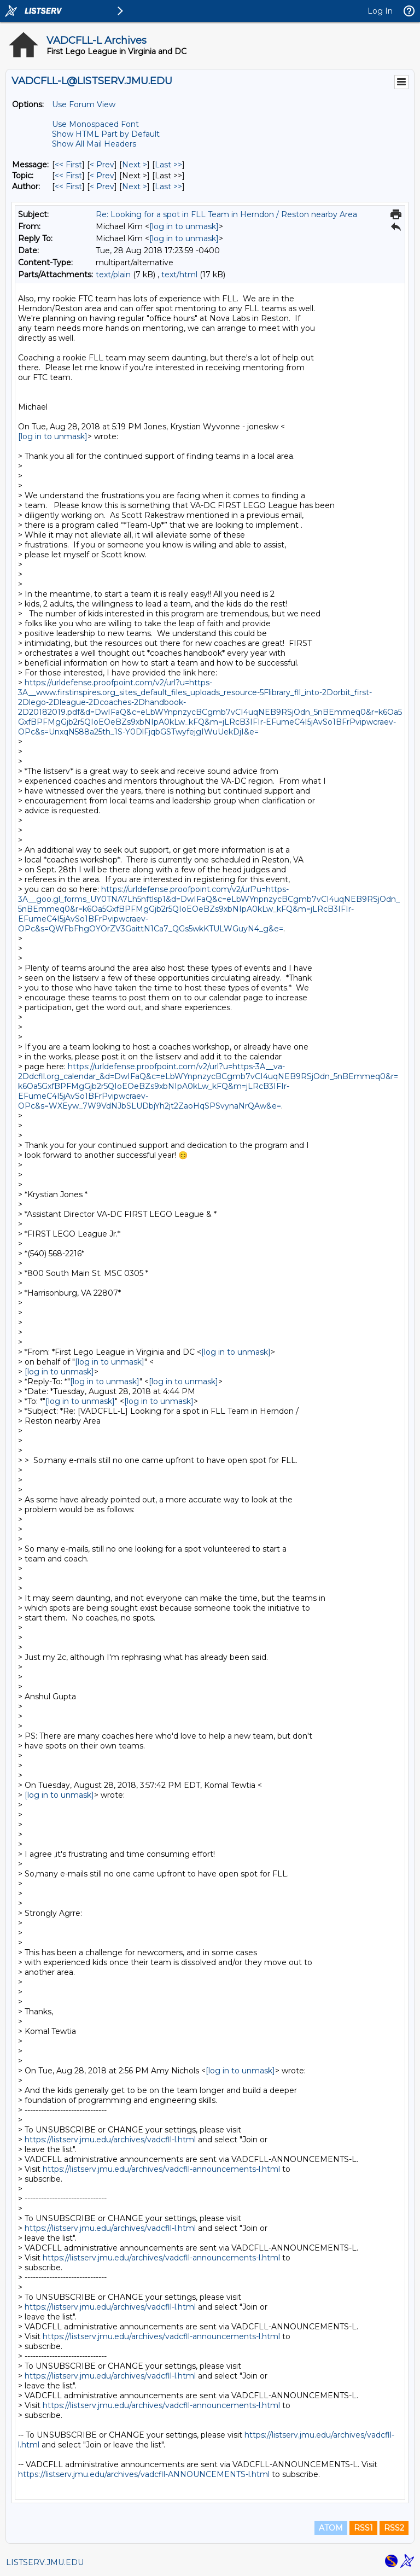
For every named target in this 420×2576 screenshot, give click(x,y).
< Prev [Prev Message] (102, 165)
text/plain (113, 274)
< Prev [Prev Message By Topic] (102, 175)
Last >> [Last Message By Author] (168, 186)
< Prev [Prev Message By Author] (102, 186)
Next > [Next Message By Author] (134, 186)
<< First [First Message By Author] (68, 186)
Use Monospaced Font (95, 124)
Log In (380, 11)
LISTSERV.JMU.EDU (45, 2562)
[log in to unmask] (184, 226)
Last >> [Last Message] (168, 165)
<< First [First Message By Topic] (68, 175)
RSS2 (394, 2528)
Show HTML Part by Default (106, 134)
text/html (179, 274)
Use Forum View (83, 104)
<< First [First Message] (68, 165)
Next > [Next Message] (134, 165)
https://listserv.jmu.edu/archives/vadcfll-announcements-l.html (161, 2169)
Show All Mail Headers (94, 144)
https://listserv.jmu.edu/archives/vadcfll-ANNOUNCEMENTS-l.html (144, 2474)
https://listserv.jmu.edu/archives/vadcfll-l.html (110, 2139)
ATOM (331, 2528)
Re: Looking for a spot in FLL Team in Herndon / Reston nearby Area (226, 214)
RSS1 (363, 2528)
